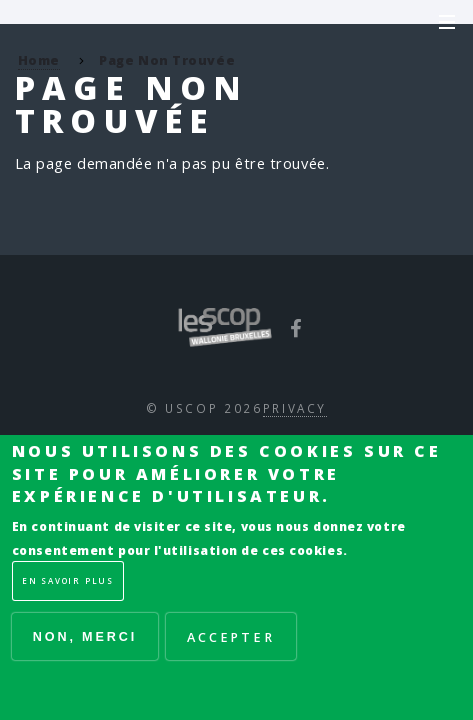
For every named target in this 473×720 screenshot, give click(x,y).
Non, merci (85, 637)
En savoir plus (68, 580)
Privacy (295, 408)
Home (39, 60)
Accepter (231, 637)
